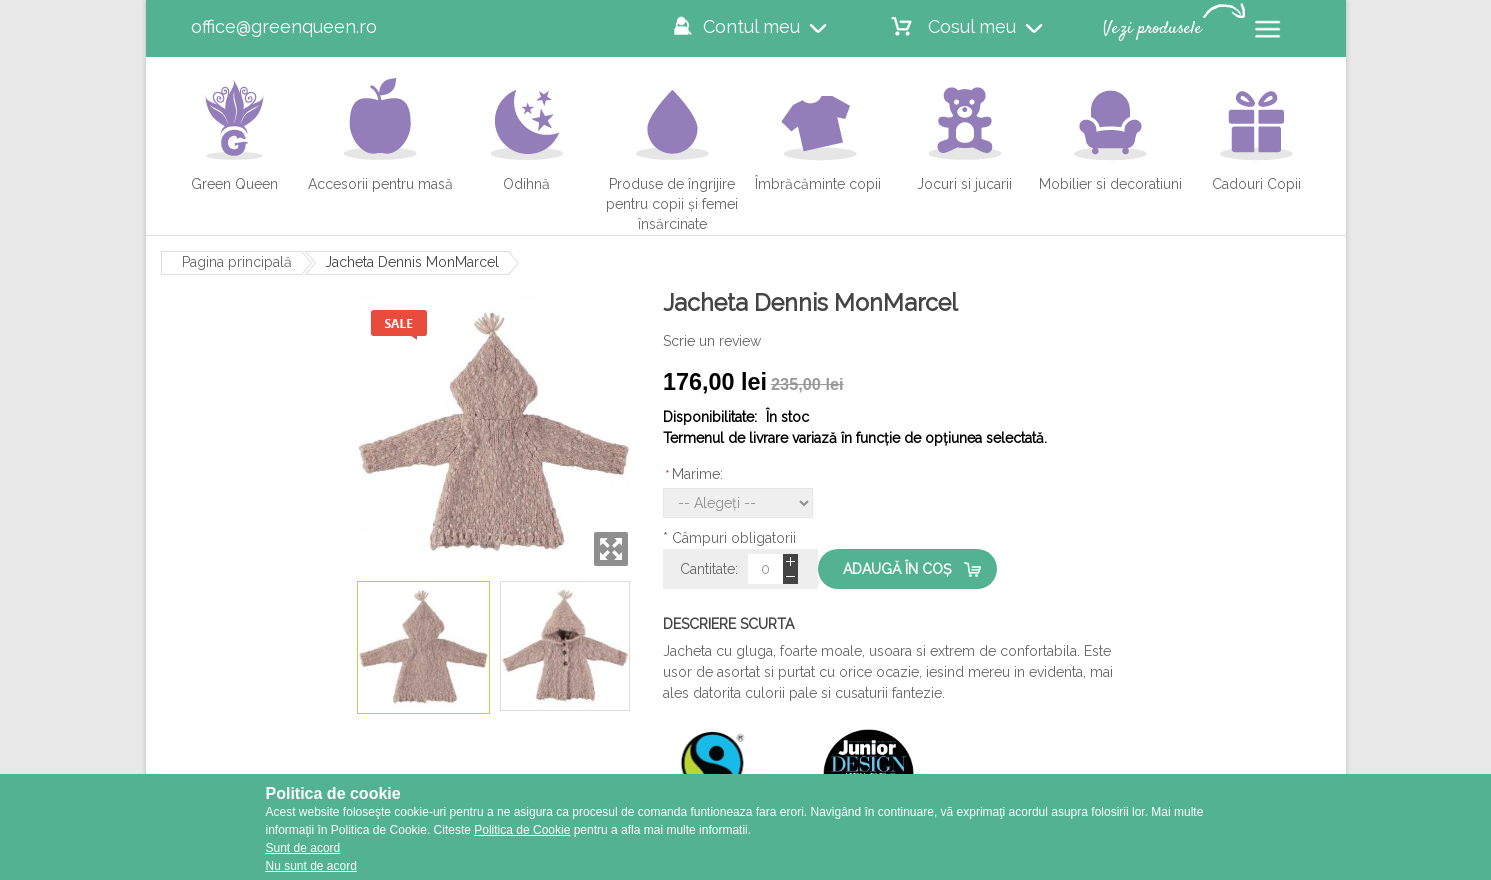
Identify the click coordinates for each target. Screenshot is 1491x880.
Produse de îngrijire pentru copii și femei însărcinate (672, 154)
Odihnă (521, 134)
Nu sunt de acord (311, 866)
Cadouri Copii (1256, 134)
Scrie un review (712, 341)
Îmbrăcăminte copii (818, 134)
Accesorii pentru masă (380, 134)
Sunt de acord (303, 848)
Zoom (611, 549)
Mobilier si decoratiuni (1110, 134)
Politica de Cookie (522, 830)
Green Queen (234, 134)
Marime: (693, 474)
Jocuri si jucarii (964, 134)
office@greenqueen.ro (284, 26)
